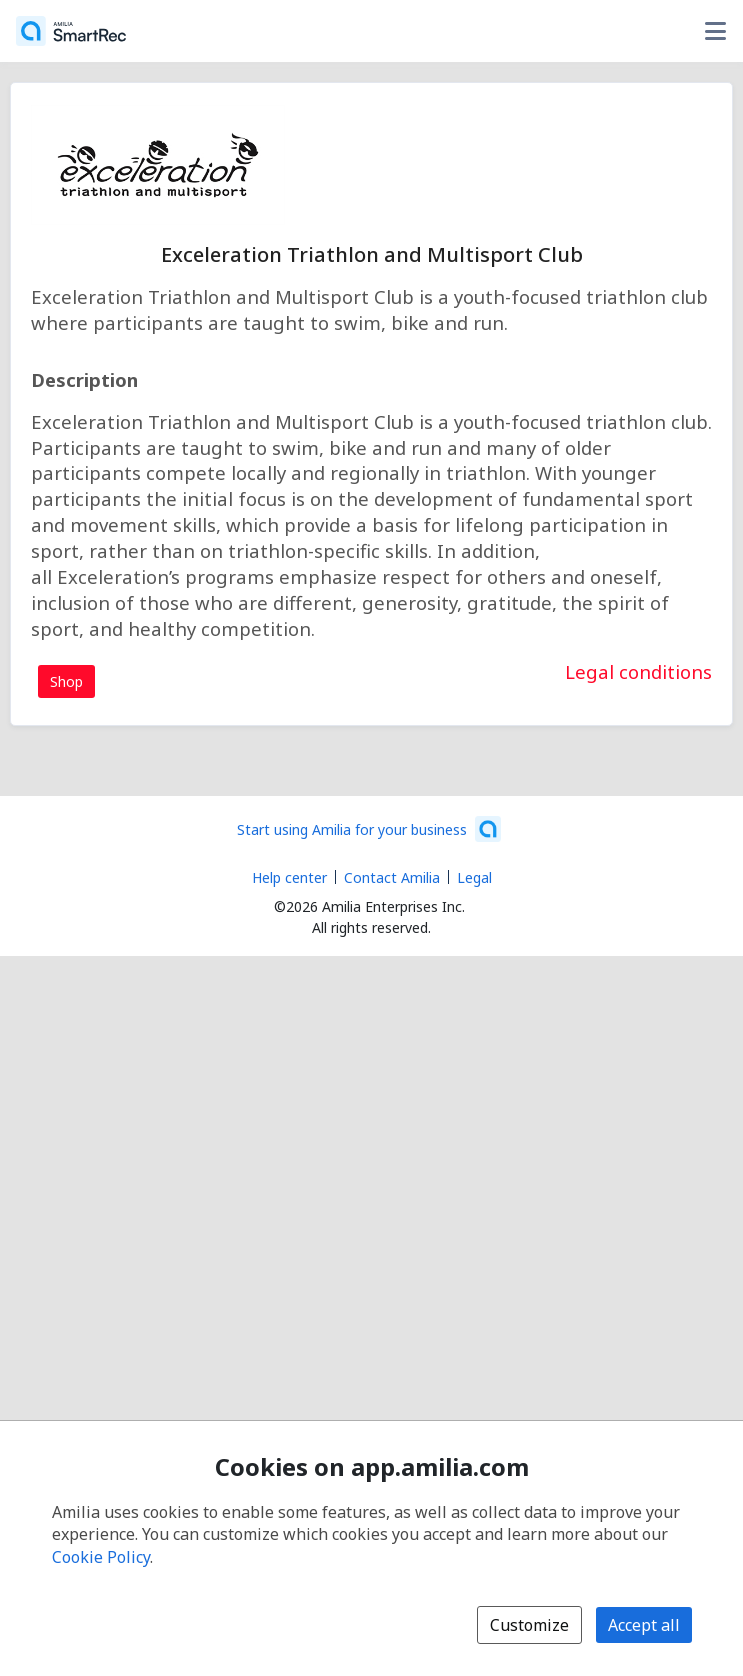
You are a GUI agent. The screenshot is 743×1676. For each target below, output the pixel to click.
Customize (529, 1625)
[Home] (71, 31)
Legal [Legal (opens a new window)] (474, 877)
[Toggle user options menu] (715, 31)
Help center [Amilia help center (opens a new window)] (289, 877)
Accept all (644, 1625)
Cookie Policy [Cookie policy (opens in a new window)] (101, 1557)
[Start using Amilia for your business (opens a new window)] (369, 829)
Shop (66, 681)
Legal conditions (638, 671)
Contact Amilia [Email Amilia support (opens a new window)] (392, 877)
